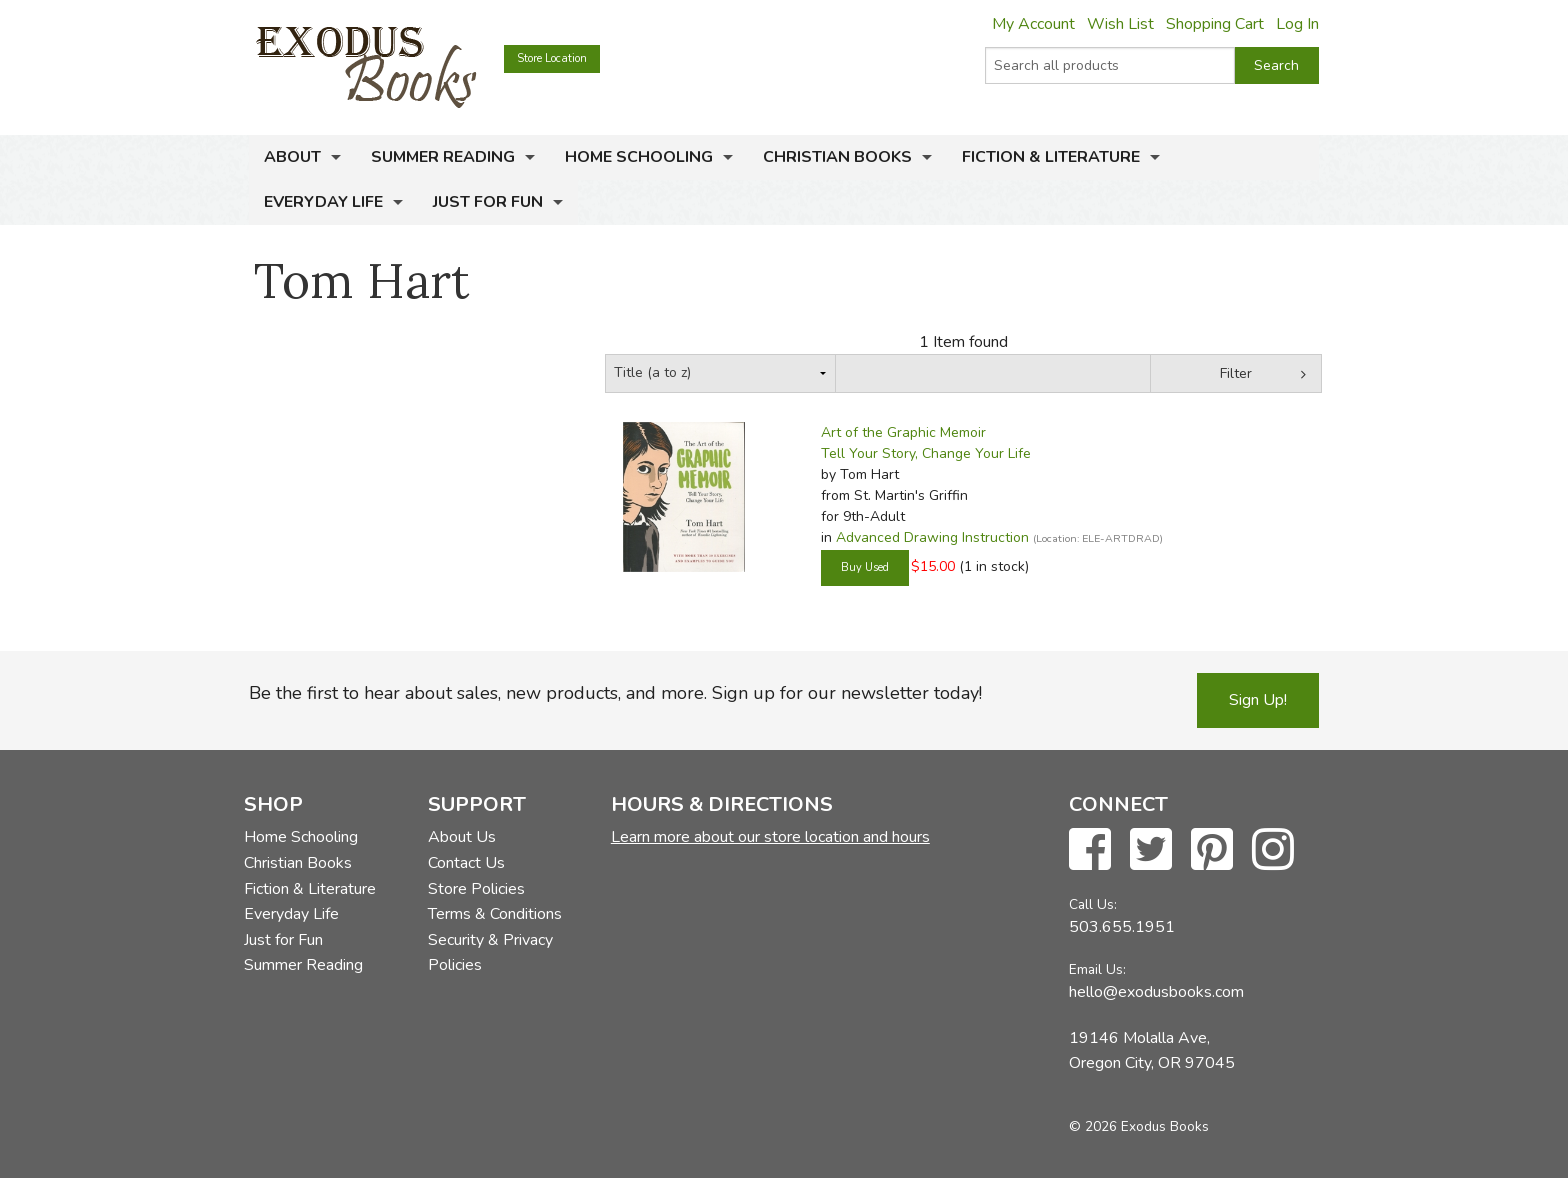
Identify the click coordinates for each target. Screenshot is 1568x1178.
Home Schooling (639, 157)
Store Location (552, 58)
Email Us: (1097, 969)
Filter (1236, 373)
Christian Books (837, 157)
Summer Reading (443, 157)
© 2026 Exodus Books (1139, 1126)
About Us (462, 837)
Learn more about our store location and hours (770, 837)
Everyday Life (323, 202)
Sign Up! (1258, 700)
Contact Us (466, 863)
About (292, 157)
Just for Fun (488, 202)
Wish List (1120, 24)
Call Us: (1093, 904)
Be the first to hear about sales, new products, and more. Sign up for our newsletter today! (615, 693)
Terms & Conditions (495, 914)
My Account (1033, 24)
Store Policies (476, 889)
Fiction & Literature (1051, 157)
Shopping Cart (1215, 24)
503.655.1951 (1122, 927)
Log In (1297, 24)
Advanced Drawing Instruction (932, 537)
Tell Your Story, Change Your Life (926, 453)
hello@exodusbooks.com (1156, 992)
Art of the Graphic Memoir (903, 432)
